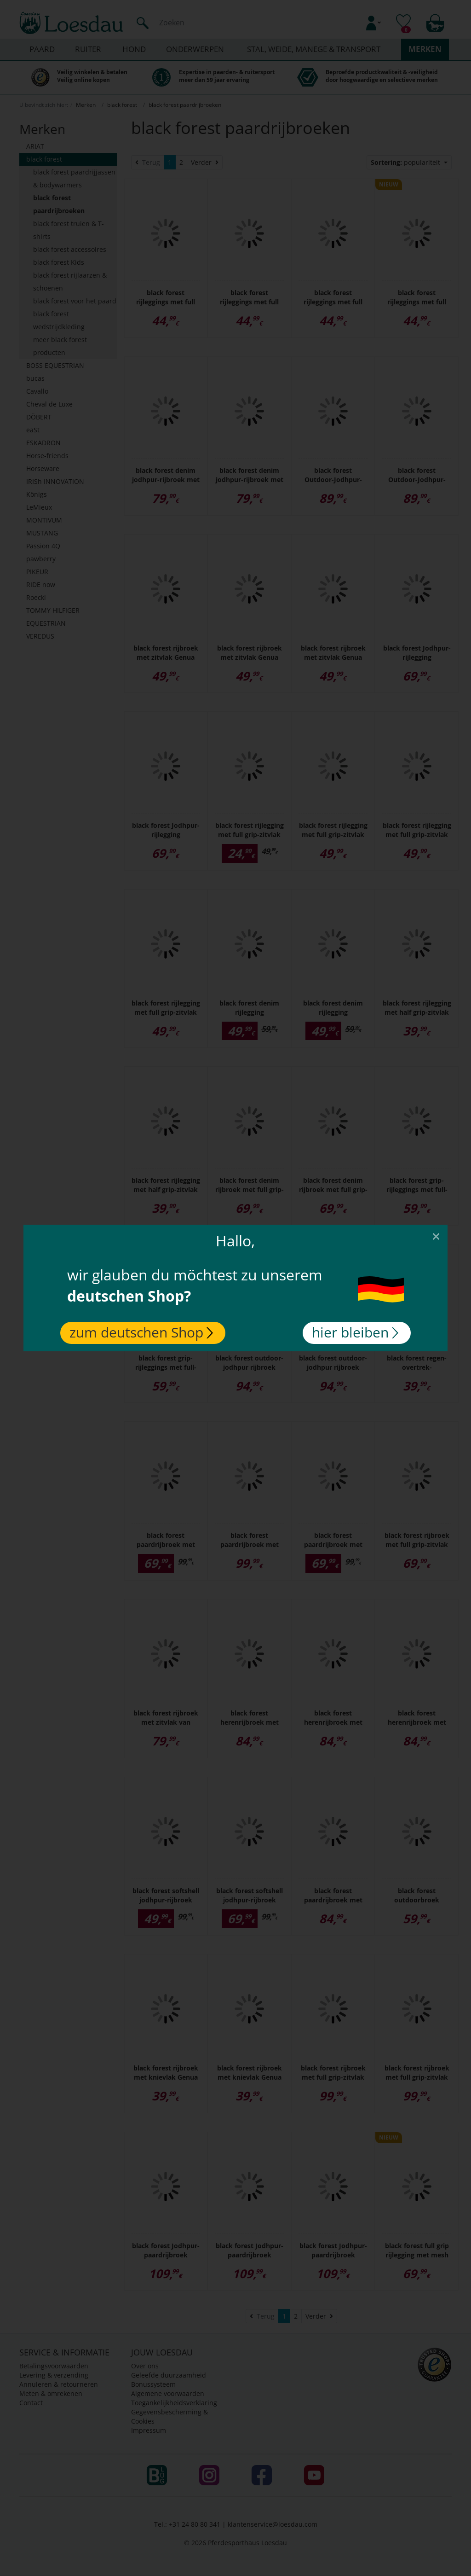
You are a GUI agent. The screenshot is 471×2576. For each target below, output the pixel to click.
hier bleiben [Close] (355, 1332)
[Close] (436, 1235)
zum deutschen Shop (141, 1332)
